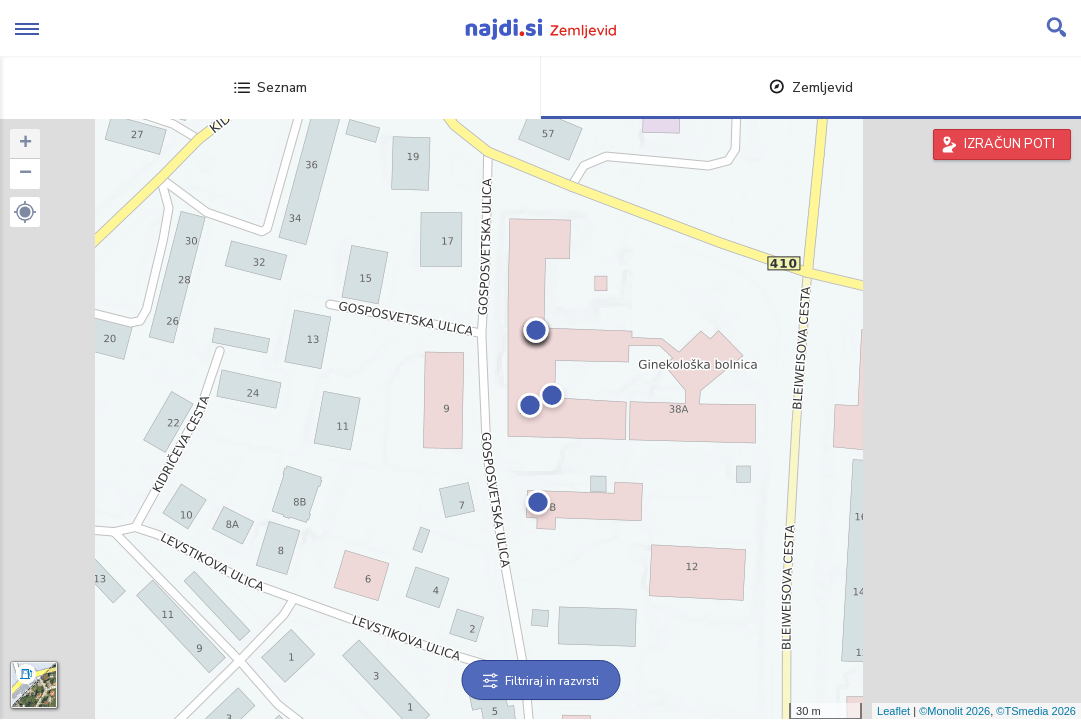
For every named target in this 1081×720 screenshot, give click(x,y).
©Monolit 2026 (954, 711)
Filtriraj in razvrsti (540, 681)
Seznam (270, 87)
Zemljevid (811, 87)
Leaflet (893, 711)
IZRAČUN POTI (1009, 144)
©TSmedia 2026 (1036, 711)
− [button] (25, 174)
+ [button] (25, 144)
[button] (25, 212)
